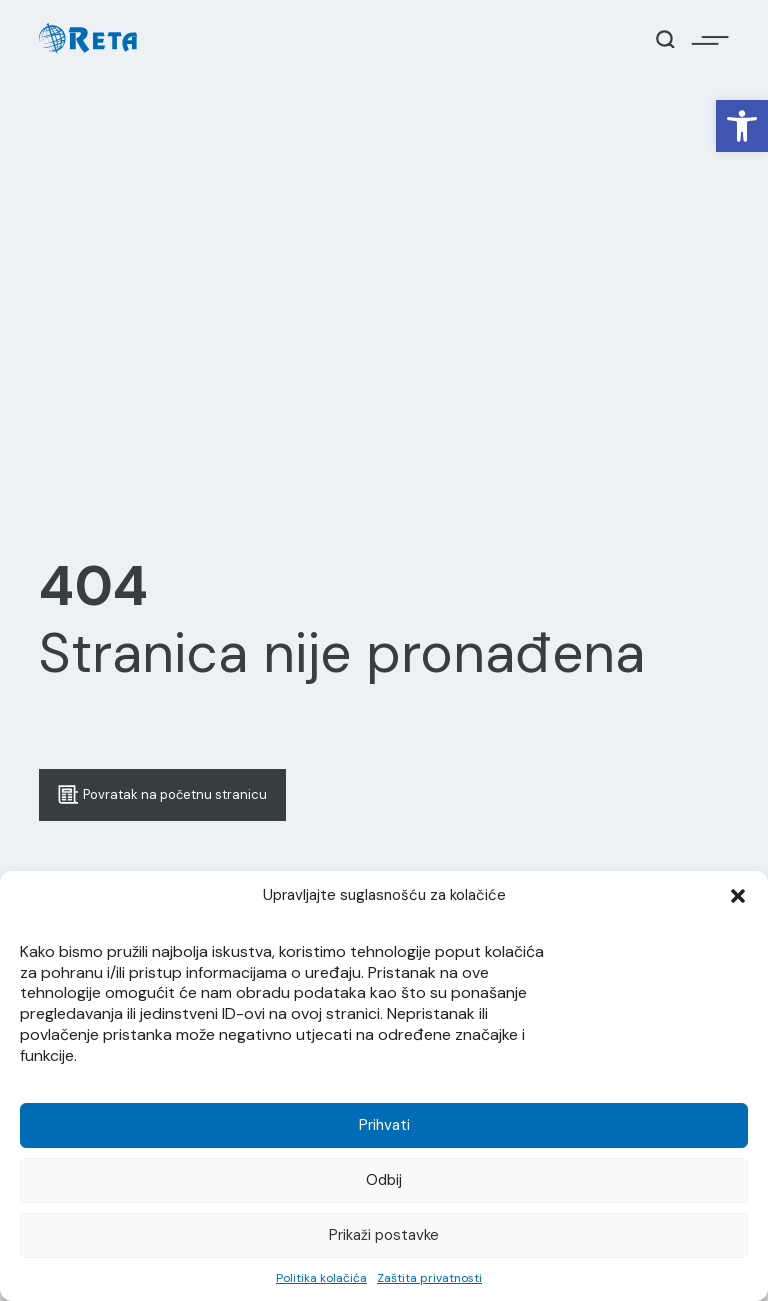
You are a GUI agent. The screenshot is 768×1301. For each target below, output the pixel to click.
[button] (742, 126)
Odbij (384, 1180)
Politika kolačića (321, 1278)
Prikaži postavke (384, 1235)
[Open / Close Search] (665, 39)
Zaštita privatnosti (429, 1278)
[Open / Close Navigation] (710, 39)
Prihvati (384, 1125)
